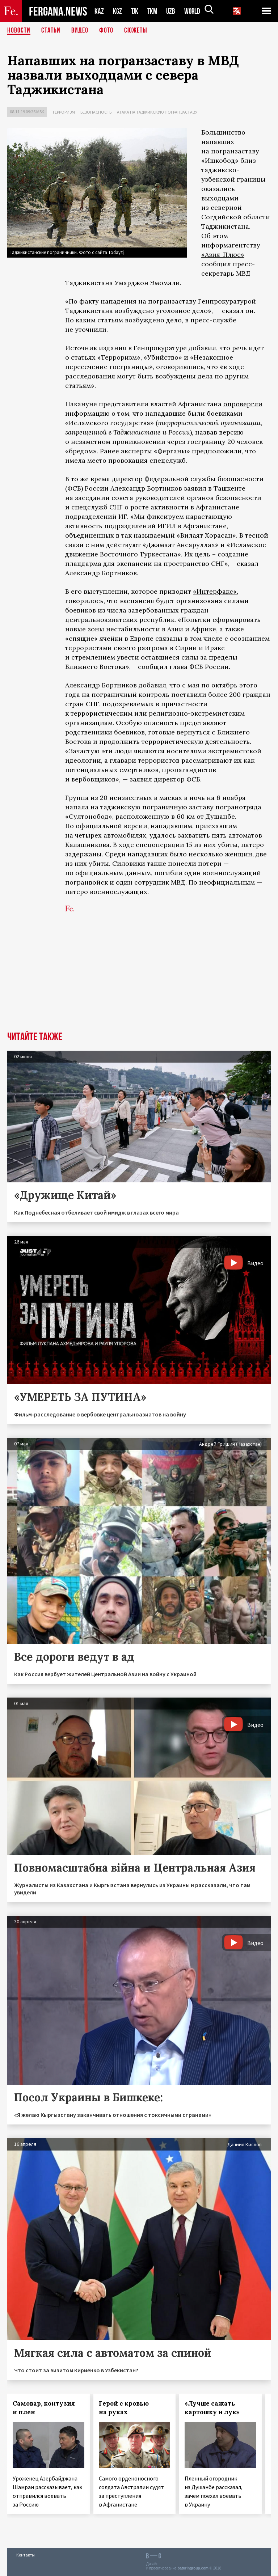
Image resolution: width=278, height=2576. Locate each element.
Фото (106, 30)
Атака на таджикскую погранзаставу (157, 112)
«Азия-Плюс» (222, 254)
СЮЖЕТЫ (135, 30)
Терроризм (63, 112)
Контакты (25, 2555)
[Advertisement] (139, 977)
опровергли (242, 404)
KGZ (117, 11)
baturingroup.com (192, 2568)
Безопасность (95, 112)
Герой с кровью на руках (124, 2407)
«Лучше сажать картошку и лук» (212, 2407)
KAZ (99, 11)
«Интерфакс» (215, 591)
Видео (79, 30)
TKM (153, 11)
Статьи (50, 30)
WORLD (194, 11)
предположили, (217, 451)
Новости (18, 30)
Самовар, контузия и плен (44, 2407)
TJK (135, 11)
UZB (172, 11)
